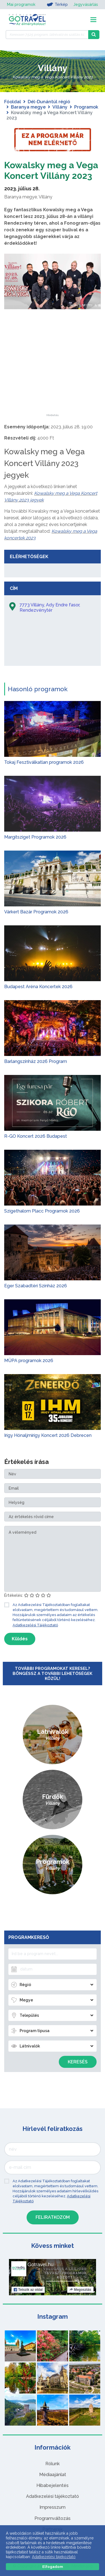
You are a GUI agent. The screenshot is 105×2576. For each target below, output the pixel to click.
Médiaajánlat (52, 2474)
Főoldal (12, 101)
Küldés (20, 1638)
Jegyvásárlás (85, 4)
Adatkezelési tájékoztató (52, 2496)
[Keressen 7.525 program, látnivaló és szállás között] (47, 34)
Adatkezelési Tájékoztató (35, 1625)
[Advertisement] (53, 379)
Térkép (57, 4)
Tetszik (28, 2290)
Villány (59, 107)
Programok (86, 107)
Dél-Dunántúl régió (49, 101)
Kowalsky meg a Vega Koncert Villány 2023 (51, 170)
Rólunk (52, 2463)
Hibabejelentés (52, 2485)
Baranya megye (28, 107)
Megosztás (80, 2290)
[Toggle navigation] (93, 19)
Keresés (78, 2061)
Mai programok (21, 4)
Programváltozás (52, 2518)
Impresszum (52, 2507)
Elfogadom (52, 2567)
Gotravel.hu (40, 2264)
